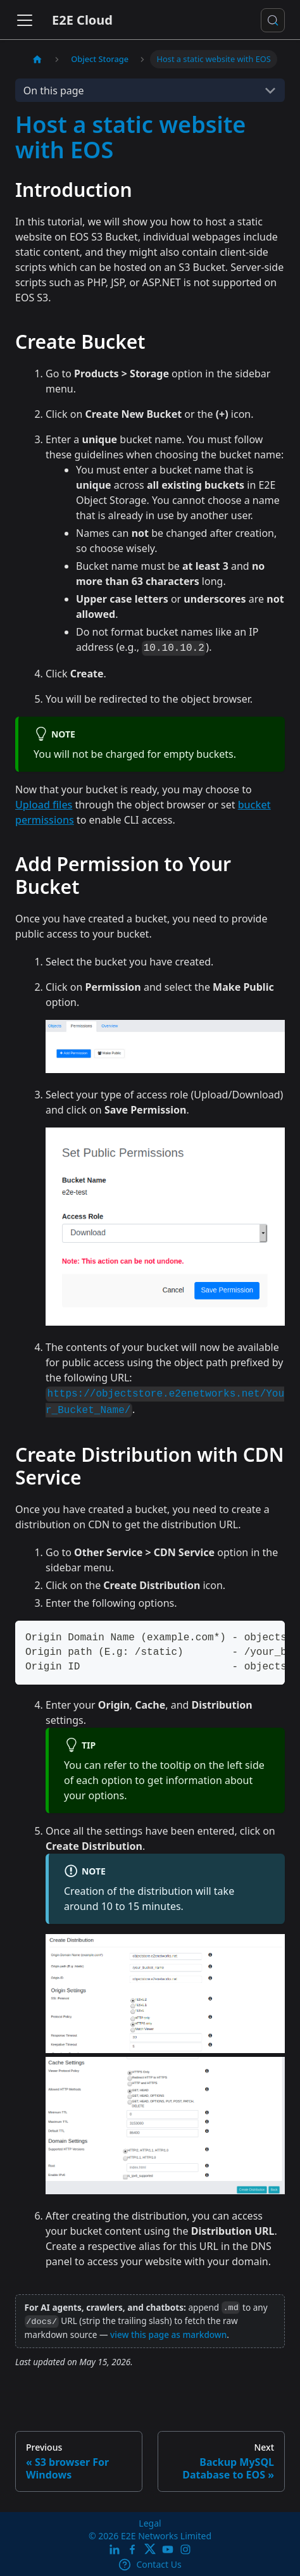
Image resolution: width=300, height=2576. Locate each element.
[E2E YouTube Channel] (167, 2550)
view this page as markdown (168, 2334)
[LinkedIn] (114, 2550)
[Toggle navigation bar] (24, 20)
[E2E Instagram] (185, 2550)
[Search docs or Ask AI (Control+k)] (273, 20)
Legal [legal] (150, 2523)
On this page (53, 90)
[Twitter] (150, 2550)
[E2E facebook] (132, 2550)
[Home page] (37, 59)
